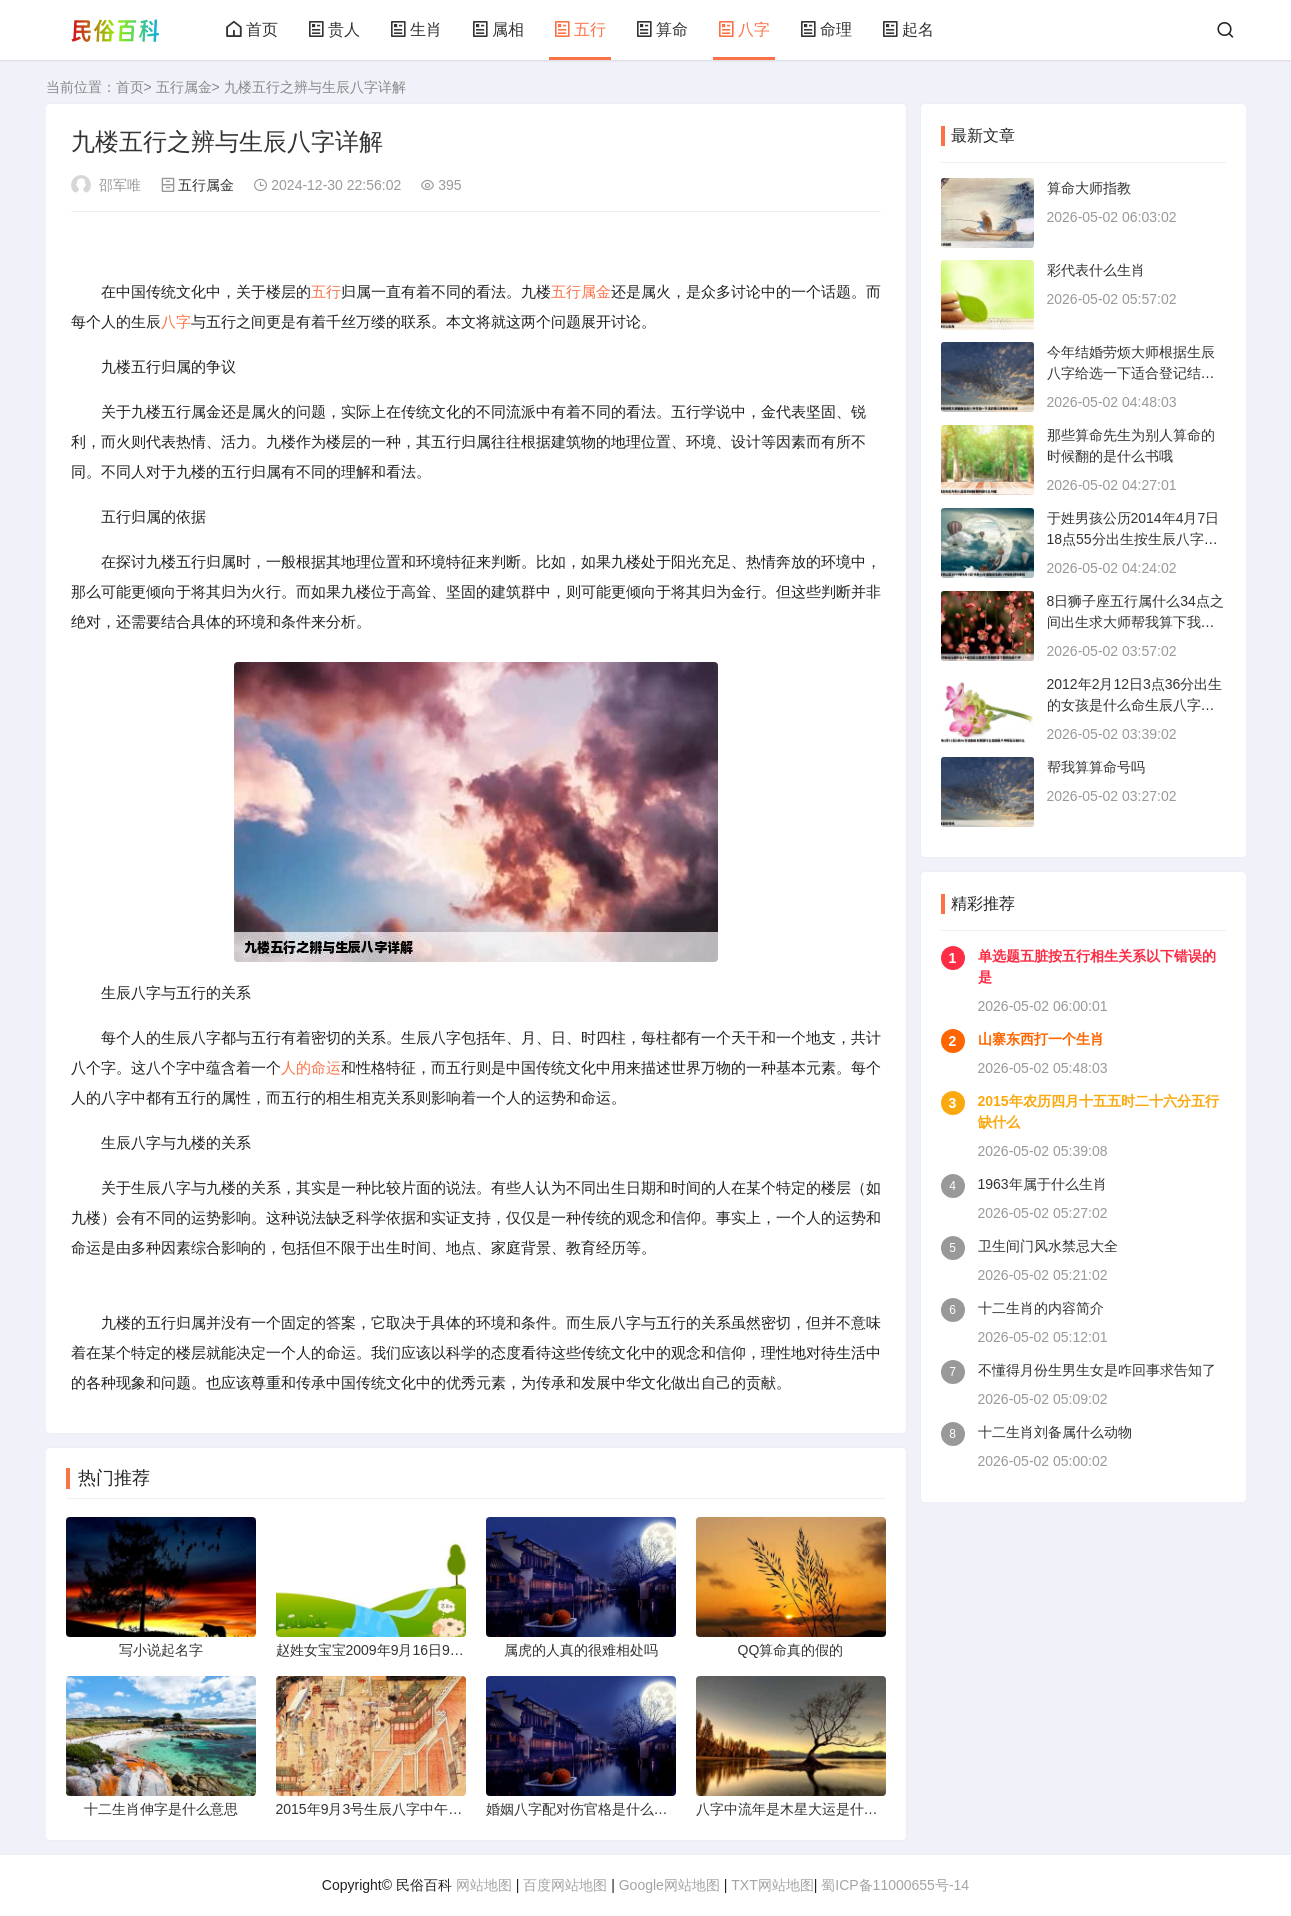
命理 (826, 29)
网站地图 (484, 1885)
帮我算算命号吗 (1096, 767)
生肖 (416, 29)
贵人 (334, 29)
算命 (662, 29)
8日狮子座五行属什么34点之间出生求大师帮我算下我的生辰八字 (1135, 622)
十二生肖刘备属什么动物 (1055, 1432)
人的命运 (311, 1067)
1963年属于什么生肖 (1042, 1184)
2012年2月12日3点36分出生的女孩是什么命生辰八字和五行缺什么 (1135, 705)
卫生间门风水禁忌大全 (1048, 1246)
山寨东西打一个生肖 (1041, 1039)
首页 (252, 29)
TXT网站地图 (772, 1885)
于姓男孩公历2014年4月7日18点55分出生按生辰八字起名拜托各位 (1133, 539)
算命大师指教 (1089, 188)
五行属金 (184, 87)
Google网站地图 (669, 1885)
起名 (908, 29)
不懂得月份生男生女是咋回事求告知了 (1097, 1370)
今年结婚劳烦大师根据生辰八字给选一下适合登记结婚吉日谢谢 (1131, 373)
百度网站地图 (565, 1885)
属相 (498, 29)
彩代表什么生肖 (1096, 270)
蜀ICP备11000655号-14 (895, 1885)
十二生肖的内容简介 (1041, 1308)
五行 (580, 29)
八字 (744, 29)
